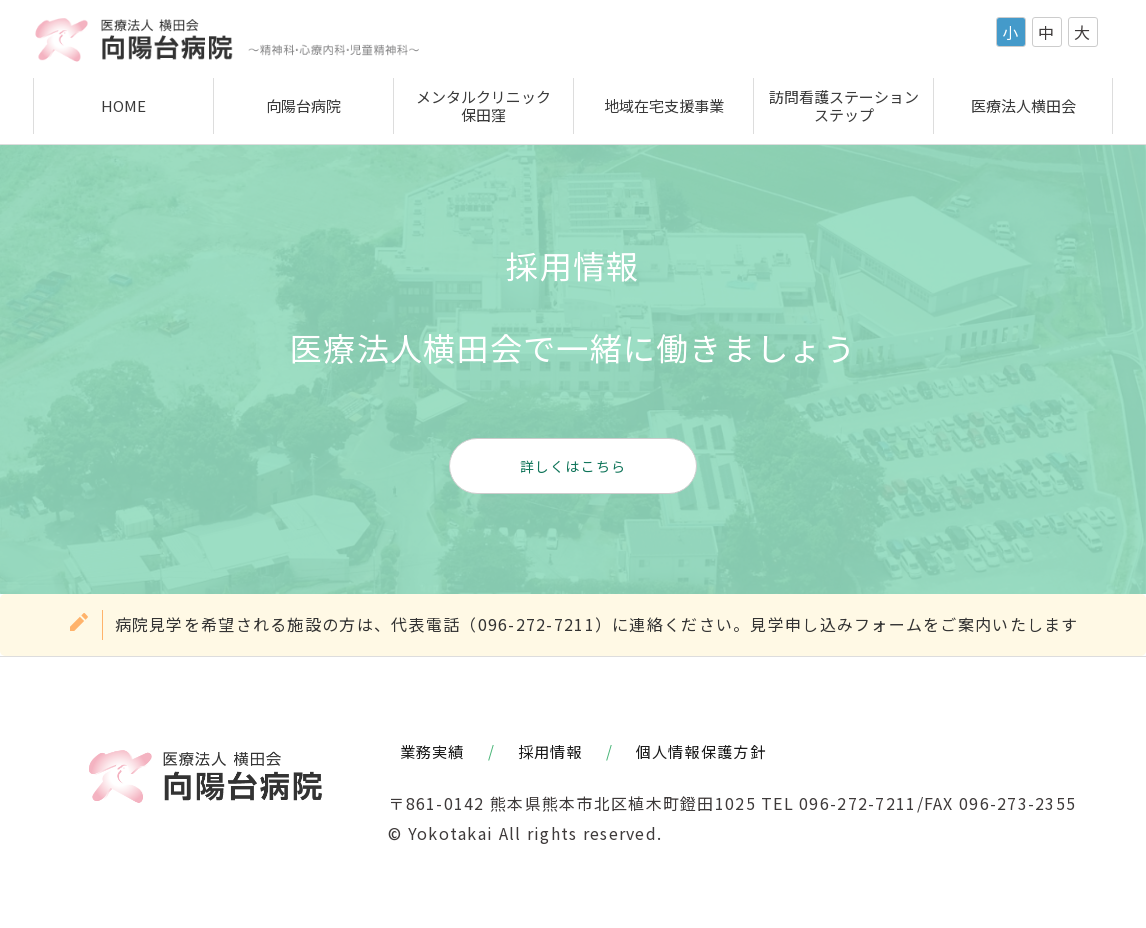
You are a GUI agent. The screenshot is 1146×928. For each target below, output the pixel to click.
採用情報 (550, 751)
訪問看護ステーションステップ (844, 105)
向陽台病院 (303, 105)
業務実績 (432, 751)
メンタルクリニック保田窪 (483, 105)
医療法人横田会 (1023, 105)
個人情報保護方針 (701, 751)
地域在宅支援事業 (664, 105)
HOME (123, 105)
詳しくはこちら (573, 466)
